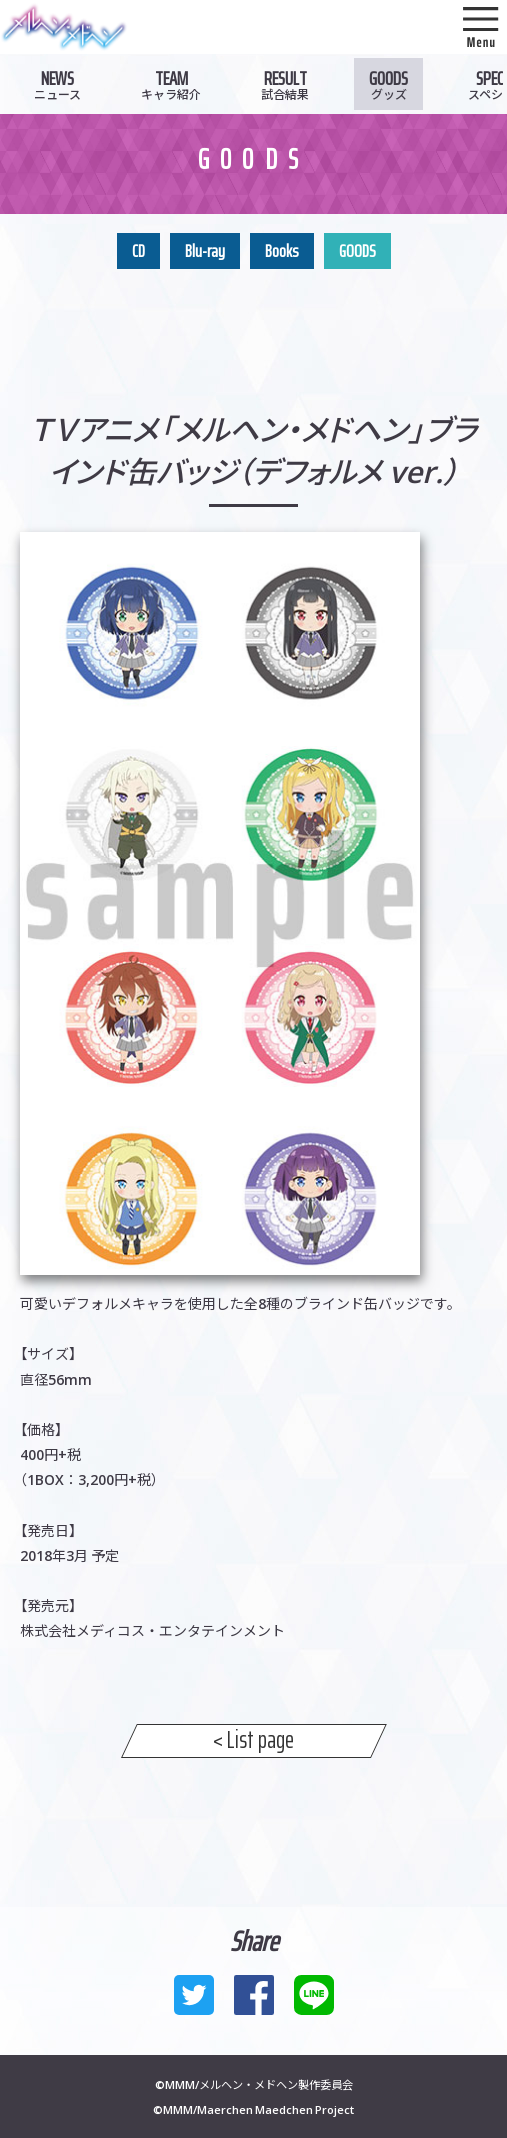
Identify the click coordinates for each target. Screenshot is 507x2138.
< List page (253, 1741)
